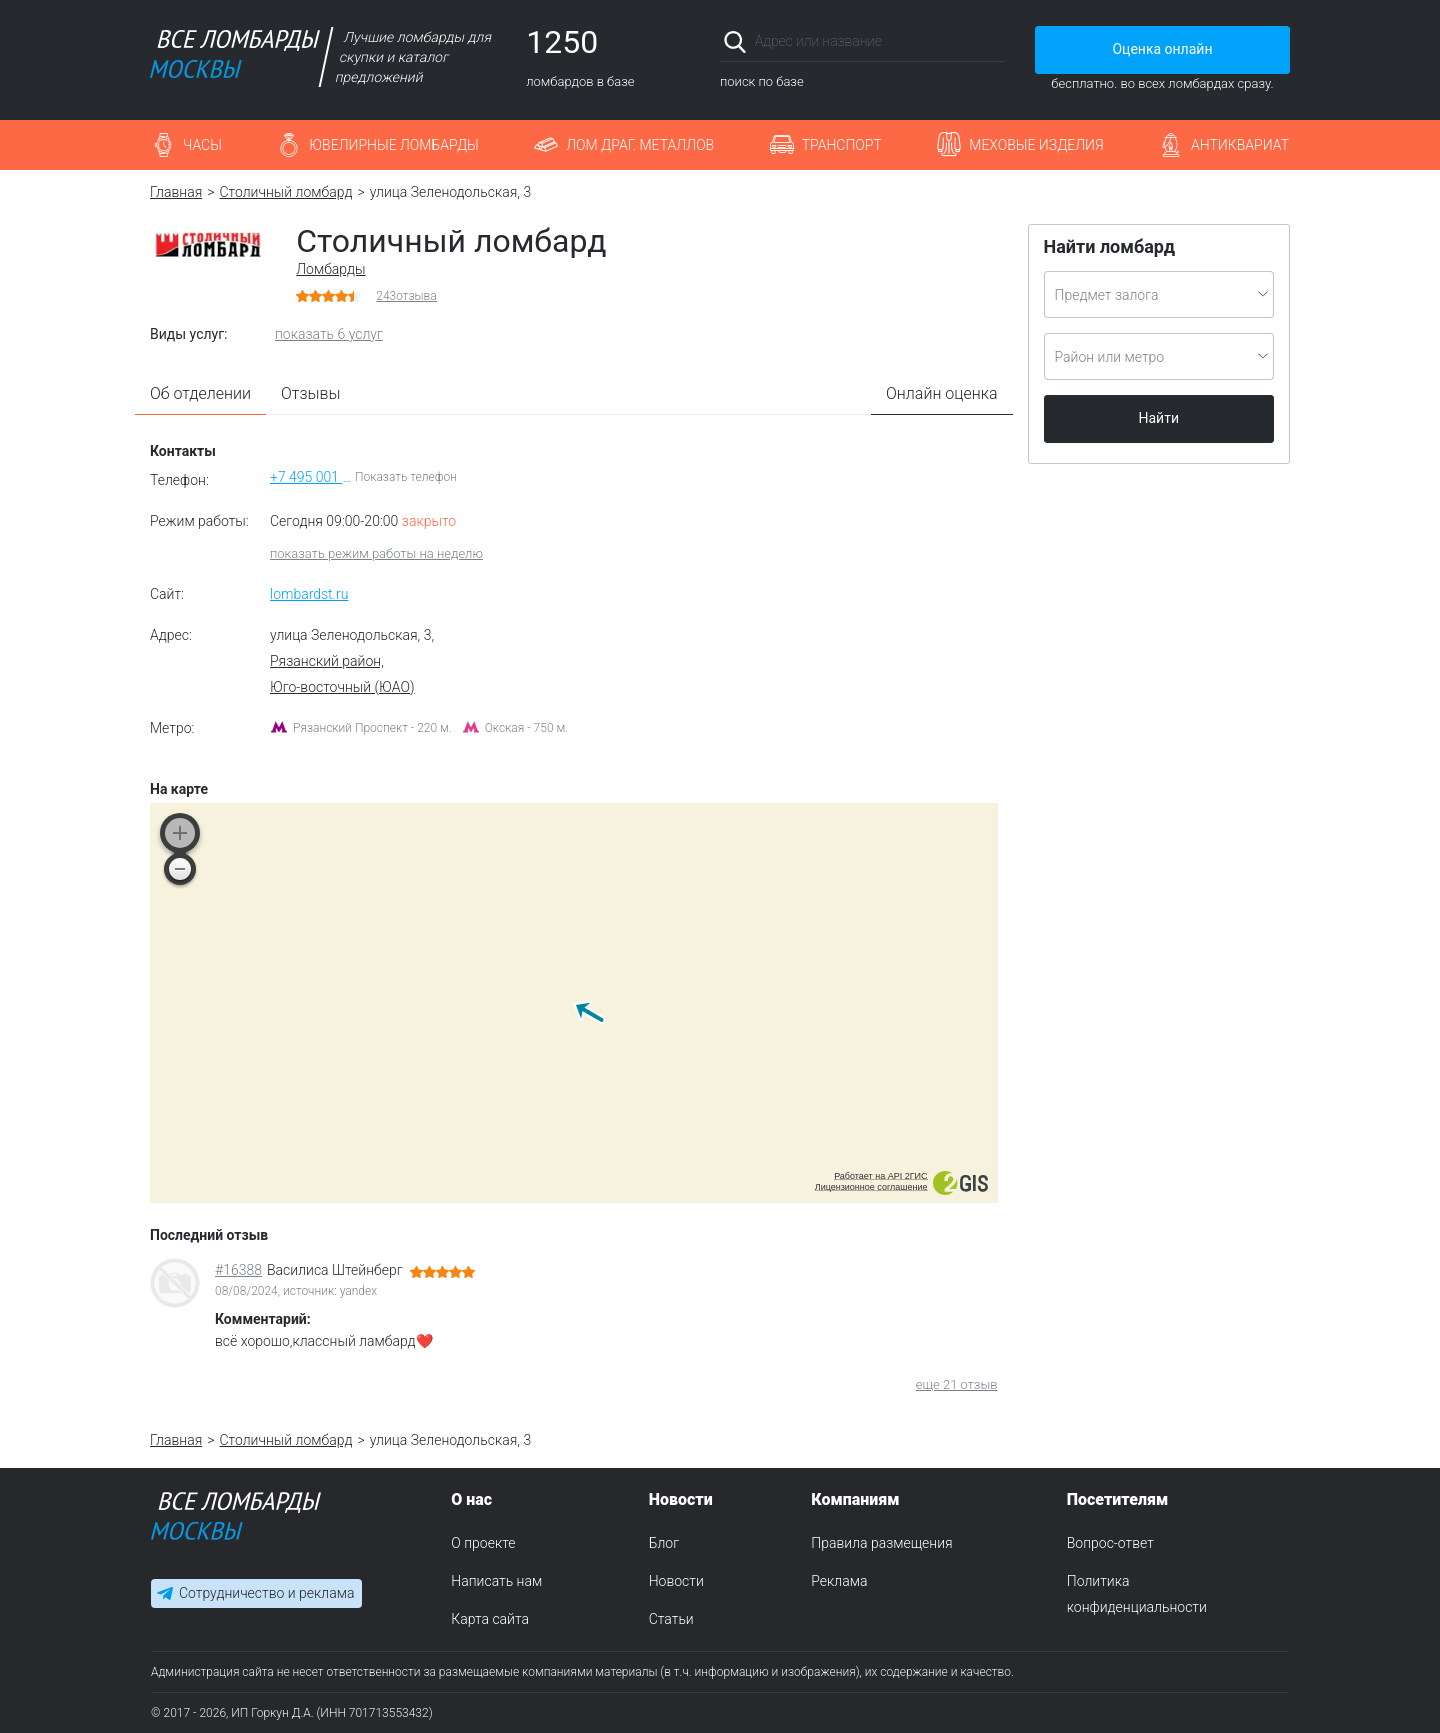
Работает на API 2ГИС (880, 1176)
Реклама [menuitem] (839, 1581)
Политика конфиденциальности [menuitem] (1137, 1594)
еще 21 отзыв (957, 1384)
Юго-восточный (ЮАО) (342, 687)
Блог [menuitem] (664, 1543)
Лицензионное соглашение (871, 1187)
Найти (1159, 418)
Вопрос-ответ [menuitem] (1110, 1543)
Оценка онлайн (1162, 49)
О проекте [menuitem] (483, 1543)
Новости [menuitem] (676, 1581)
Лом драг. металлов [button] (640, 145)
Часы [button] (202, 145)
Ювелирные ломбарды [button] (393, 145)
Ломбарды (330, 269)
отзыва (406, 296)
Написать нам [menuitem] (496, 1581)
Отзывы (311, 393)
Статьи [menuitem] (671, 1619)
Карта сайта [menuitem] (490, 1619)
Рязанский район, (327, 661)
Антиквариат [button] (1240, 145)
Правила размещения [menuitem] (881, 1543)
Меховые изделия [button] (1036, 145)
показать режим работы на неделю (376, 553)
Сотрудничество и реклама (266, 1594)
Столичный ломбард (286, 192)
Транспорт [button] (842, 145)
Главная (176, 192)
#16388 (238, 1270)
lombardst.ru (309, 594)
